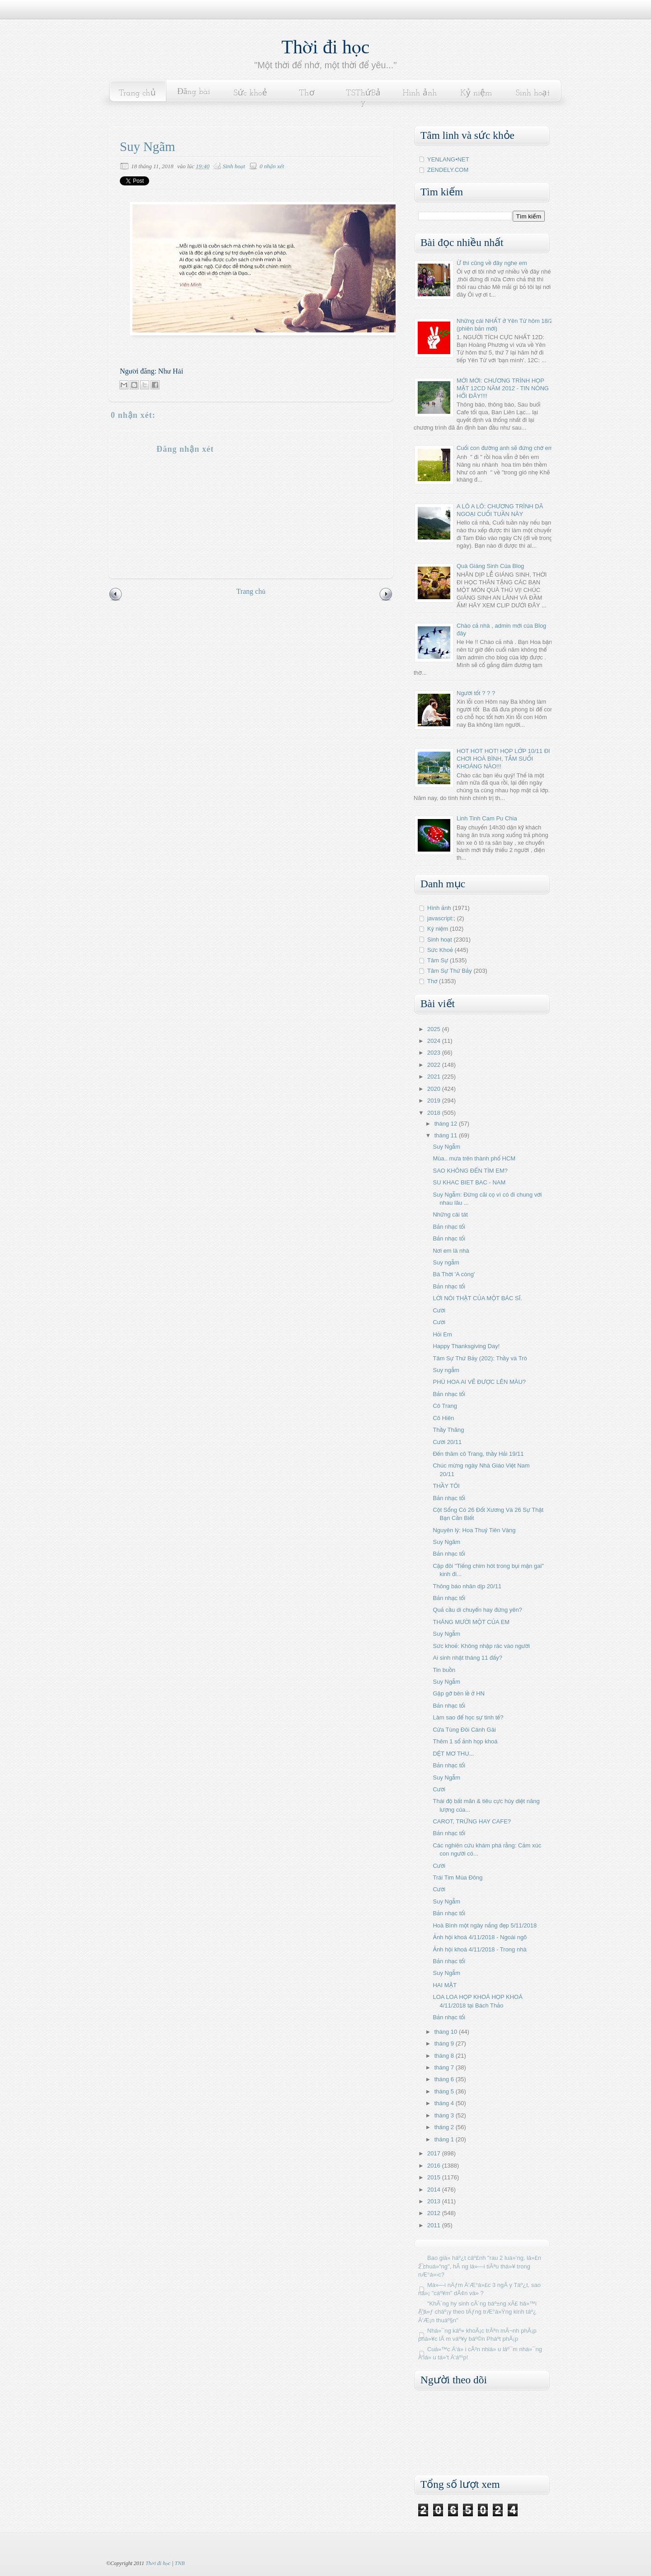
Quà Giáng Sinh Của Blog (490, 566)
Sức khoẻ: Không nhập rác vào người (481, 1646)
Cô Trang (445, 1405)
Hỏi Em (442, 1334)
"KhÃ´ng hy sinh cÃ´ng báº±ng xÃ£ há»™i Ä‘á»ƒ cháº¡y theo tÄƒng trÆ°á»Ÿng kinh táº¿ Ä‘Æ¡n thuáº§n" (477, 2311)
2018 (434, 1112)
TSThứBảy (363, 98)
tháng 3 (445, 2115)
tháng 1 (445, 2139)
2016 (434, 2165)
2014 (434, 2189)
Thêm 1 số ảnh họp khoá (465, 1741)
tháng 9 (445, 2043)
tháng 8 (445, 2055)
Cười (439, 1310)
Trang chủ (137, 93)
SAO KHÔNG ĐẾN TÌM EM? (470, 1170)
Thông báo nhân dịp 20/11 (467, 1586)
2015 (434, 2177)
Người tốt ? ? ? (476, 693)
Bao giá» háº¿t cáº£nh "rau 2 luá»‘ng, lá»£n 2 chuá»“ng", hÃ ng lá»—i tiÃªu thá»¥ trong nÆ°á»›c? (479, 2266)
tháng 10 (446, 2031)
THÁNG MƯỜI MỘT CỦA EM (471, 1622)
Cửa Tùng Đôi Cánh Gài (464, 1729)
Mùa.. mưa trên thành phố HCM (474, 1158)
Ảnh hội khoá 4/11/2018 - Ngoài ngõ (480, 1937)
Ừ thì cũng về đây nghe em (492, 263)
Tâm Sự (437, 960)
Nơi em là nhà (451, 1250)
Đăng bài (193, 92)
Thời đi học (326, 47)
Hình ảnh (420, 93)
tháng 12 (446, 1123)
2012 (434, 2213)
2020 (434, 1088)
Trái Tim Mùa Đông (457, 1877)
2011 (434, 2225)
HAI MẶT (445, 1985)
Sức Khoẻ (440, 950)
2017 (434, 2153)
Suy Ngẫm (446, 1146)
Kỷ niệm (476, 93)
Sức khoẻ (250, 93)
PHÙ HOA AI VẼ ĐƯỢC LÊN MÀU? (479, 1381)
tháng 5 (445, 2091)
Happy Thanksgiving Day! (466, 1346)
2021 (434, 1076)
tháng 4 (445, 2103)
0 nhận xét (271, 166)
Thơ (306, 93)
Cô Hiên (443, 1418)
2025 (434, 1029)
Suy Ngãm (446, 1542)
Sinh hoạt (533, 93)
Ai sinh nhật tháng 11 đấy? (467, 1657)
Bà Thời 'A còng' (454, 1274)
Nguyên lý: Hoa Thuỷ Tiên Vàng (474, 1530)
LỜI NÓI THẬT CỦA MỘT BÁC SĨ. (477, 1298)
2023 (434, 1052)
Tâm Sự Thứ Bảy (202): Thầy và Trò (480, 1358)
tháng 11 (446, 1135)
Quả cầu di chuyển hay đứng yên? (477, 1609)
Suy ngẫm (446, 1262)
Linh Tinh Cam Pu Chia (487, 818)
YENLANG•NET (448, 159)
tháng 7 (445, 2067)
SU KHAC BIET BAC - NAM (469, 1182)
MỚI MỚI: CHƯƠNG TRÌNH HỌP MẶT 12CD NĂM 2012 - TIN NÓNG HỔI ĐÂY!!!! (503, 388)
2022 (434, 1064)
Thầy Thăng (448, 1429)
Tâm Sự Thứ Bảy (449, 970)
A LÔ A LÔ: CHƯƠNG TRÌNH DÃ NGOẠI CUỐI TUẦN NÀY (500, 510)
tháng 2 (445, 2127)
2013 (434, 2201)
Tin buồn (444, 1670)
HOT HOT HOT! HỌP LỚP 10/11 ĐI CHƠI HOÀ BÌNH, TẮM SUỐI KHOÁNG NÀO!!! (503, 759)
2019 (434, 1100)
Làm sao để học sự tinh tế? (468, 1717)
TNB (179, 2563)
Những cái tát (450, 1214)
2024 (434, 1040)
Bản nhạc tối (449, 1226)
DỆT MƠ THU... (453, 1753)
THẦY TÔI (446, 1485)
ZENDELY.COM (447, 169)
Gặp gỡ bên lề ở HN (459, 1693)
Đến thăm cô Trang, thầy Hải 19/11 (478, 1453)
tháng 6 (445, 2079)
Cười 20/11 (447, 1442)
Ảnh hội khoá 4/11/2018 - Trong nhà (479, 1949)
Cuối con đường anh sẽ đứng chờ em (505, 448)
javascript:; (441, 918)
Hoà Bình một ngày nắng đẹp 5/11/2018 (485, 1925)
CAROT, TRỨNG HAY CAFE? (472, 1821)
